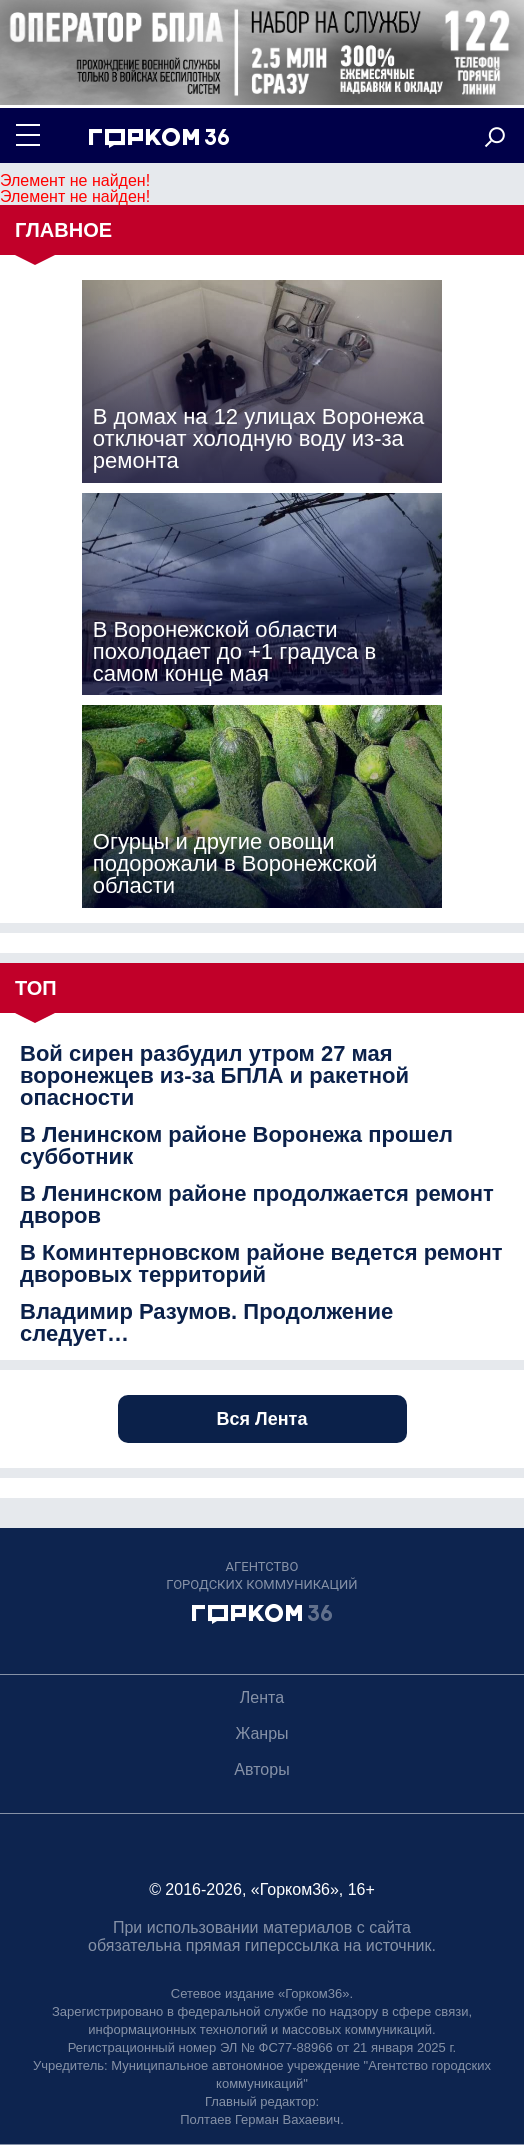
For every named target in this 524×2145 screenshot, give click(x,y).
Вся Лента (262, 1419)
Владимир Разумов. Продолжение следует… (206, 1323)
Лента (262, 1697)
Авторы (261, 1769)
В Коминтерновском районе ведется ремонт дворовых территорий (261, 1264)
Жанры (261, 1733)
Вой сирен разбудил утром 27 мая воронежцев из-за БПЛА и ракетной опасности (214, 1076)
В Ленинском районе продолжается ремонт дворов (257, 1205)
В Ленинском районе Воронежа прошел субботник (236, 1146)
